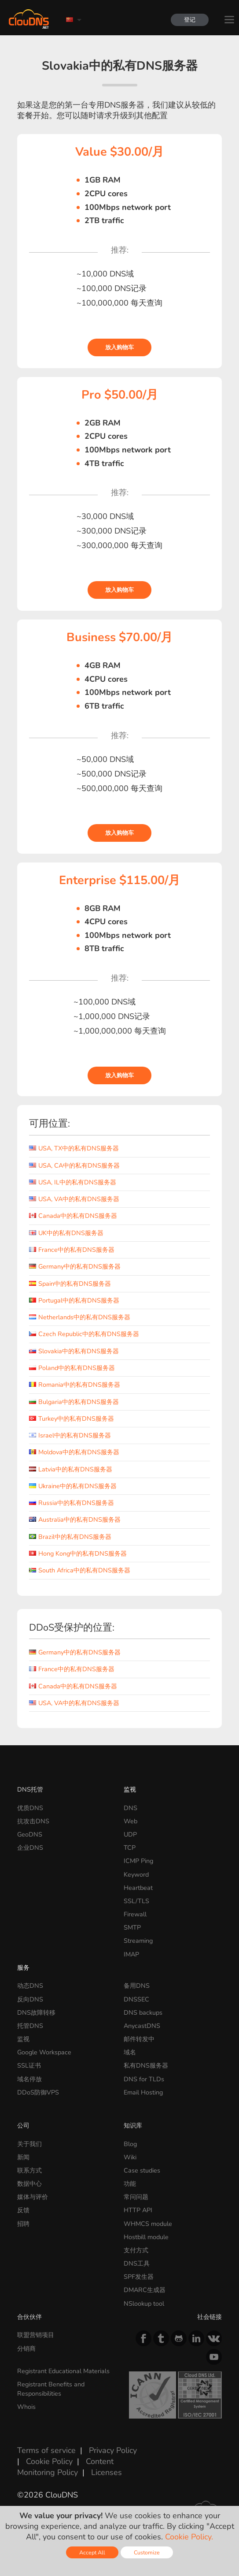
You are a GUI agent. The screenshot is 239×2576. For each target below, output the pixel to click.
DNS (130, 1807)
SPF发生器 (139, 2276)
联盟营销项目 (35, 2334)
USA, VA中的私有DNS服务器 (74, 1199)
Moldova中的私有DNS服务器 (74, 1452)
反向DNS (30, 1999)
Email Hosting (143, 2092)
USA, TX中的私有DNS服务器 (74, 1148)
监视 (130, 1789)
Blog (130, 2143)
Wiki (130, 2157)
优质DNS (30, 1807)
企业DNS (30, 1847)
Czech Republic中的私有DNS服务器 (84, 1333)
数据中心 (29, 2183)
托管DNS (30, 2025)
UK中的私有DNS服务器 (66, 1232)
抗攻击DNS (33, 1821)
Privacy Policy (113, 2450)
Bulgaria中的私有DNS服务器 (74, 1401)
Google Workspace (44, 2052)
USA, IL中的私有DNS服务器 (72, 1182)
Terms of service (46, 2450)
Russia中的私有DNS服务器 (71, 1502)
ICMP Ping (138, 1860)
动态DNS (30, 1985)
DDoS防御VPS (38, 2092)
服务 (23, 1967)
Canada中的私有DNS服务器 (73, 1215)
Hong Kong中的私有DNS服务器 (78, 1553)
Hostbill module (146, 2237)
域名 (130, 2052)
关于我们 (29, 2143)
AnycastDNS (142, 2025)
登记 (189, 19)
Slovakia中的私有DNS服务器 (74, 1351)
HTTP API (138, 2210)
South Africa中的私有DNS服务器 (79, 1570)
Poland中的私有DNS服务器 (72, 1367)
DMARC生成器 (144, 2289)
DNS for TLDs (144, 2079)
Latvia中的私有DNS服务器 (70, 1469)
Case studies (142, 2170)
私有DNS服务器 (146, 2065)
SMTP (132, 1927)
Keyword (136, 1874)
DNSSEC (136, 1999)
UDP (130, 1834)
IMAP (131, 1954)
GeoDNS (29, 1834)
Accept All (92, 2552)
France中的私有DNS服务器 (71, 1249)
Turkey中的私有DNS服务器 (71, 1418)
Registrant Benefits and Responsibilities (51, 2388)
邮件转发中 (139, 2039)
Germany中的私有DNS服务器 (75, 1266)
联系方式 (29, 2170)
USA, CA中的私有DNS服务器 (74, 1165)
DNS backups (143, 2012)
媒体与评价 (32, 2196)
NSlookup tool (144, 2303)
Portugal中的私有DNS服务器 (74, 1300)
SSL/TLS (136, 1901)
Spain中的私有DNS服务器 (70, 1283)
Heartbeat (138, 1887)
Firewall (135, 1914)
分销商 (26, 2348)
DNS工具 (137, 2263)
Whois (26, 2406)
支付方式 (136, 2250)
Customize (147, 2552)
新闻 (23, 2157)
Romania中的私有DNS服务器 (74, 1384)
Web (130, 1821)
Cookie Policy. (189, 2536)
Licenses (106, 2472)
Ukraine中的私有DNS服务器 (73, 1486)
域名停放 (29, 2079)
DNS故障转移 (36, 2012)
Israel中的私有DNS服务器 (70, 1435)
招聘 (23, 2223)
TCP (130, 1847)
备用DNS (137, 1985)
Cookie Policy (49, 2461)
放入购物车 (119, 347)
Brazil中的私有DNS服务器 (70, 1536)
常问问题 (136, 2196)
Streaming (138, 1940)
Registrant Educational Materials (63, 2371)
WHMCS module (148, 2223)
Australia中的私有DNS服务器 (75, 1519)
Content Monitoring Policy (65, 2467)
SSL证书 (29, 2065)
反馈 (23, 2210)
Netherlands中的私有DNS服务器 (79, 1317)
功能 (130, 2183)
